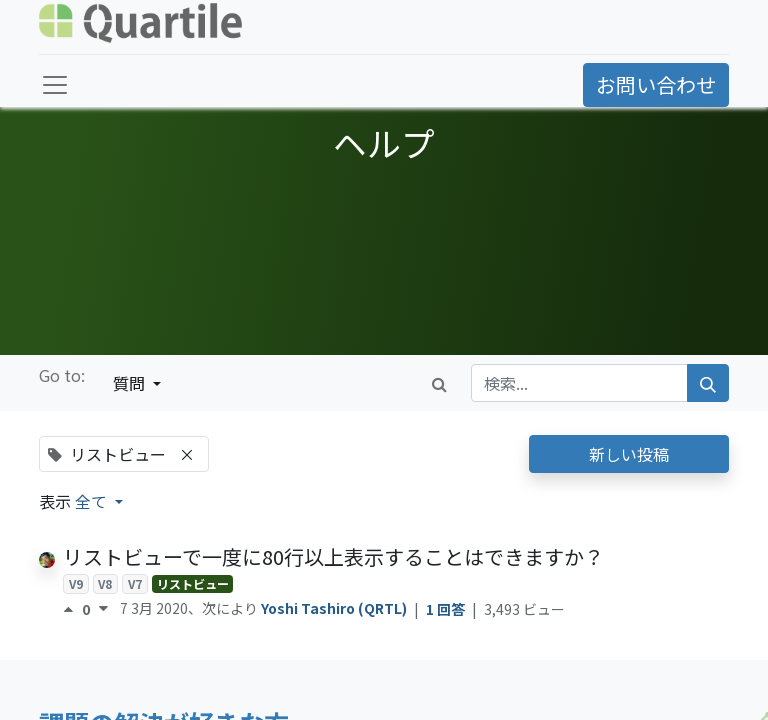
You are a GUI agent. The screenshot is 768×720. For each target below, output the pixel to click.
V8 (105, 583)
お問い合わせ (656, 84)
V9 (76, 583)
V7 (135, 583)
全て (93, 501)
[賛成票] (72, 609)
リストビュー (193, 583)
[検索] (708, 383)
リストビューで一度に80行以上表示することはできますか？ (333, 556)
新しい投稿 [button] (629, 454)
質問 (131, 383)
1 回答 (447, 609)
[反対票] (103, 609)
